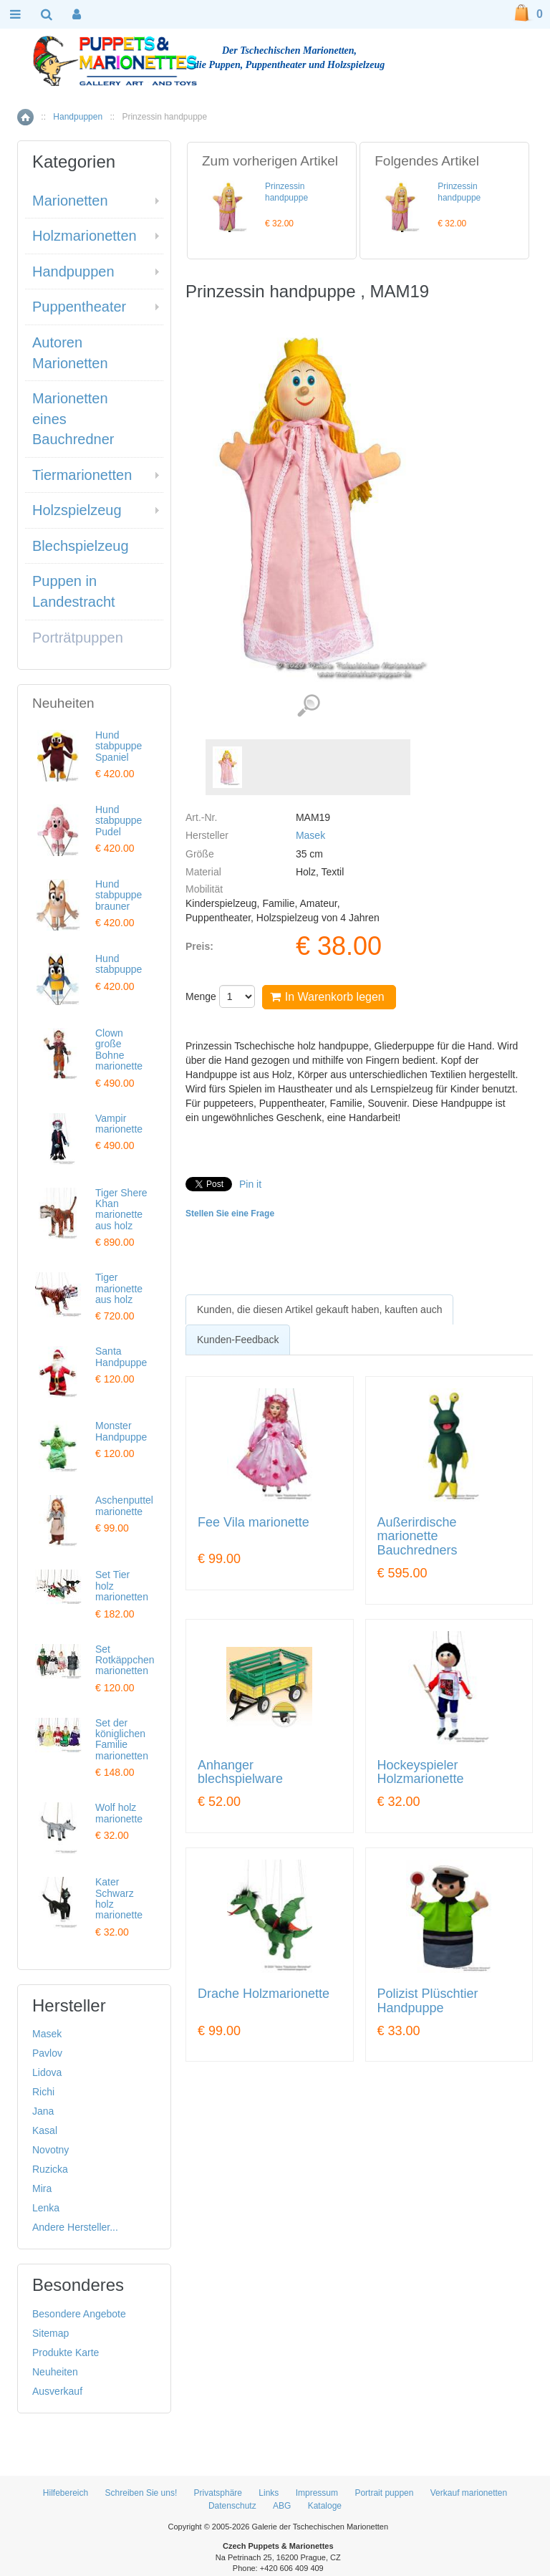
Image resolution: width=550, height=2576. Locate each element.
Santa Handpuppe (121, 1356)
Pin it (250, 1184)
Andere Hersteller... (75, 2227)
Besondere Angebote (79, 2314)
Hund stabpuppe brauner (118, 895)
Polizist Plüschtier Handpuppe (427, 2001)
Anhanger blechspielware (240, 1773)
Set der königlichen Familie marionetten (121, 1739)
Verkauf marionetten (468, 2493)
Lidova (47, 2072)
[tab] (319, 1309)
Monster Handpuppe (121, 1431)
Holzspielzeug (77, 510)
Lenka (45, 2208)
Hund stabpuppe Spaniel (118, 746)
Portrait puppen (383, 2493)
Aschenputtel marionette (124, 1505)
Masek (310, 835)
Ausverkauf (57, 2391)
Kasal (44, 2130)
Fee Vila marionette (253, 1522)
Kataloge (325, 2506)
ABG (282, 2506)
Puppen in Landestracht (73, 591)
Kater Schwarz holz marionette (119, 1898)
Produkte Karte (65, 2352)
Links (269, 2493)
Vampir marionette (119, 1123)
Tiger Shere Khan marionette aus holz (121, 1209)
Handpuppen (77, 117)
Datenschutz (232, 2506)
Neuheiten (55, 2372)
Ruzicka (50, 2169)
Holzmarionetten (84, 236)
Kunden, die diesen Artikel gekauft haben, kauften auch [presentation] (319, 1309)
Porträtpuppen (77, 637)
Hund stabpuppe (118, 964)
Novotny (50, 2150)
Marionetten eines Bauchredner (73, 418)
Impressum (317, 2493)
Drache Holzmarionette (263, 1994)
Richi (43, 2091)
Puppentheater (79, 306)
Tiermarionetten (82, 475)
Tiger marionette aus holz (119, 1288)
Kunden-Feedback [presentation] (238, 1339)
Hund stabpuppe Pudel (118, 820)
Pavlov (47, 2053)
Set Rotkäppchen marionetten (125, 1660)
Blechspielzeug (80, 546)
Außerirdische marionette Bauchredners (417, 1537)
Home (25, 117)
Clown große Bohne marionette (119, 1049)
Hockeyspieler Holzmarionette (420, 1773)
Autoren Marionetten (70, 353)
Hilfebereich (65, 2493)
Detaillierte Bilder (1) (308, 706)
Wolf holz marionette (119, 1813)
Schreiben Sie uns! (141, 2493)
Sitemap (50, 2333)
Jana (43, 2111)
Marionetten (70, 200)
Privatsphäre (218, 2493)
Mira (42, 2188)
